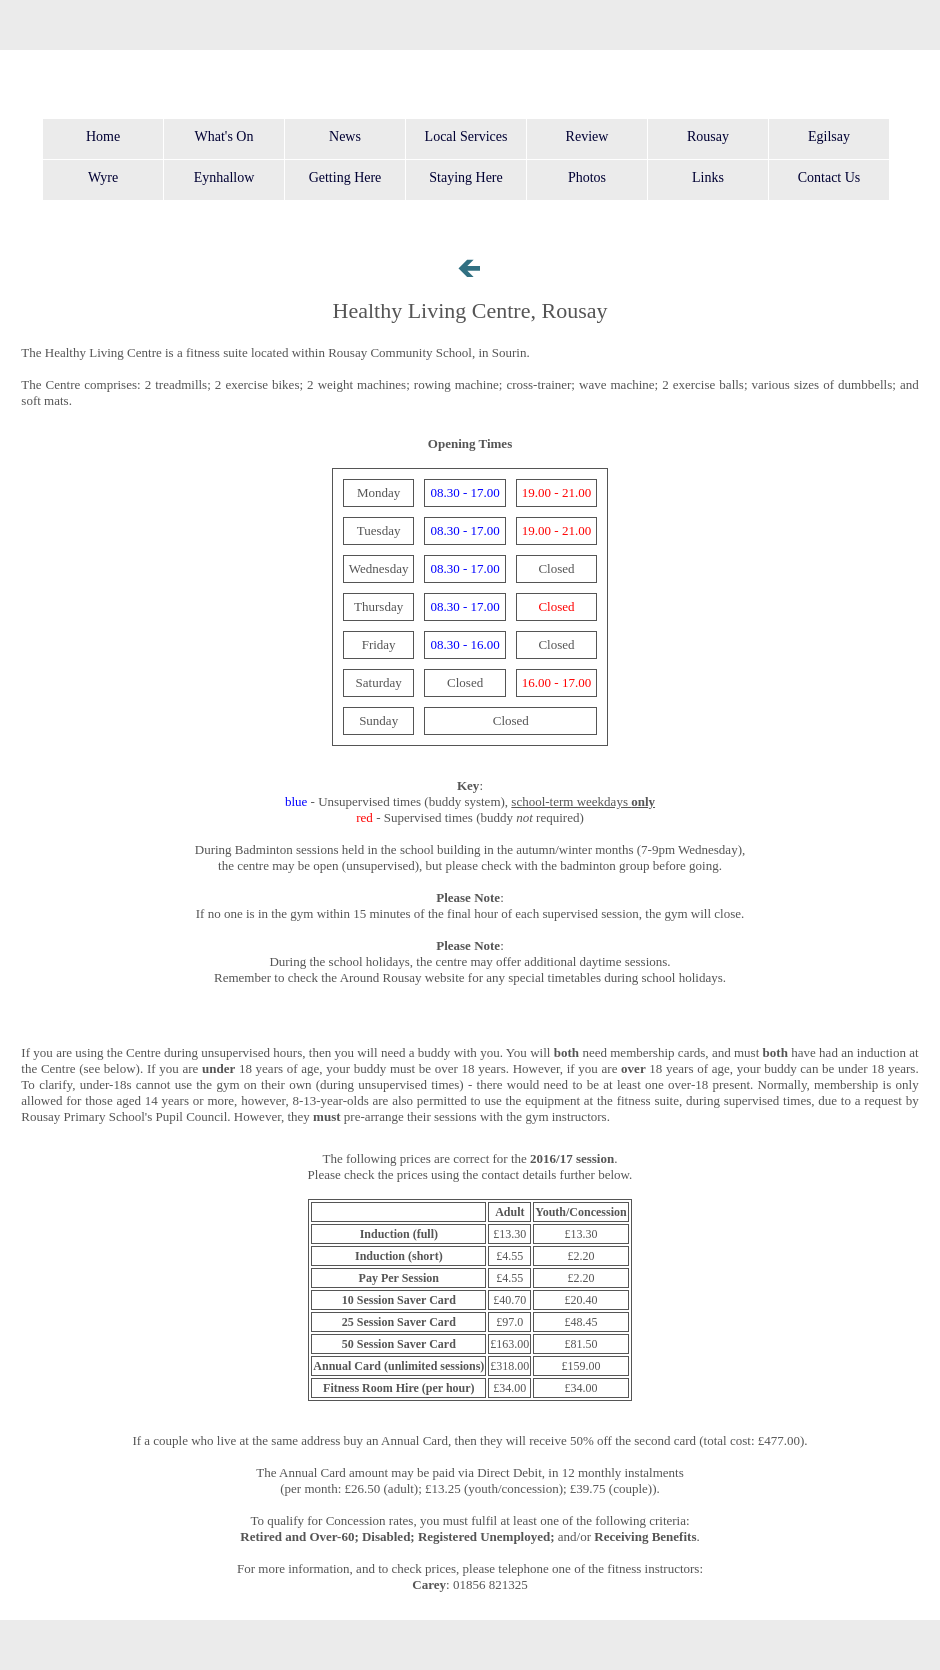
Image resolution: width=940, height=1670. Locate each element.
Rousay (708, 136)
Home (103, 136)
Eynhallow (224, 177)
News (345, 136)
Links (708, 177)
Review (587, 136)
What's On (224, 136)
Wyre (103, 177)
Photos (587, 177)
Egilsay (829, 136)
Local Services (466, 136)
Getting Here (345, 177)
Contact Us (829, 177)
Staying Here (465, 177)
